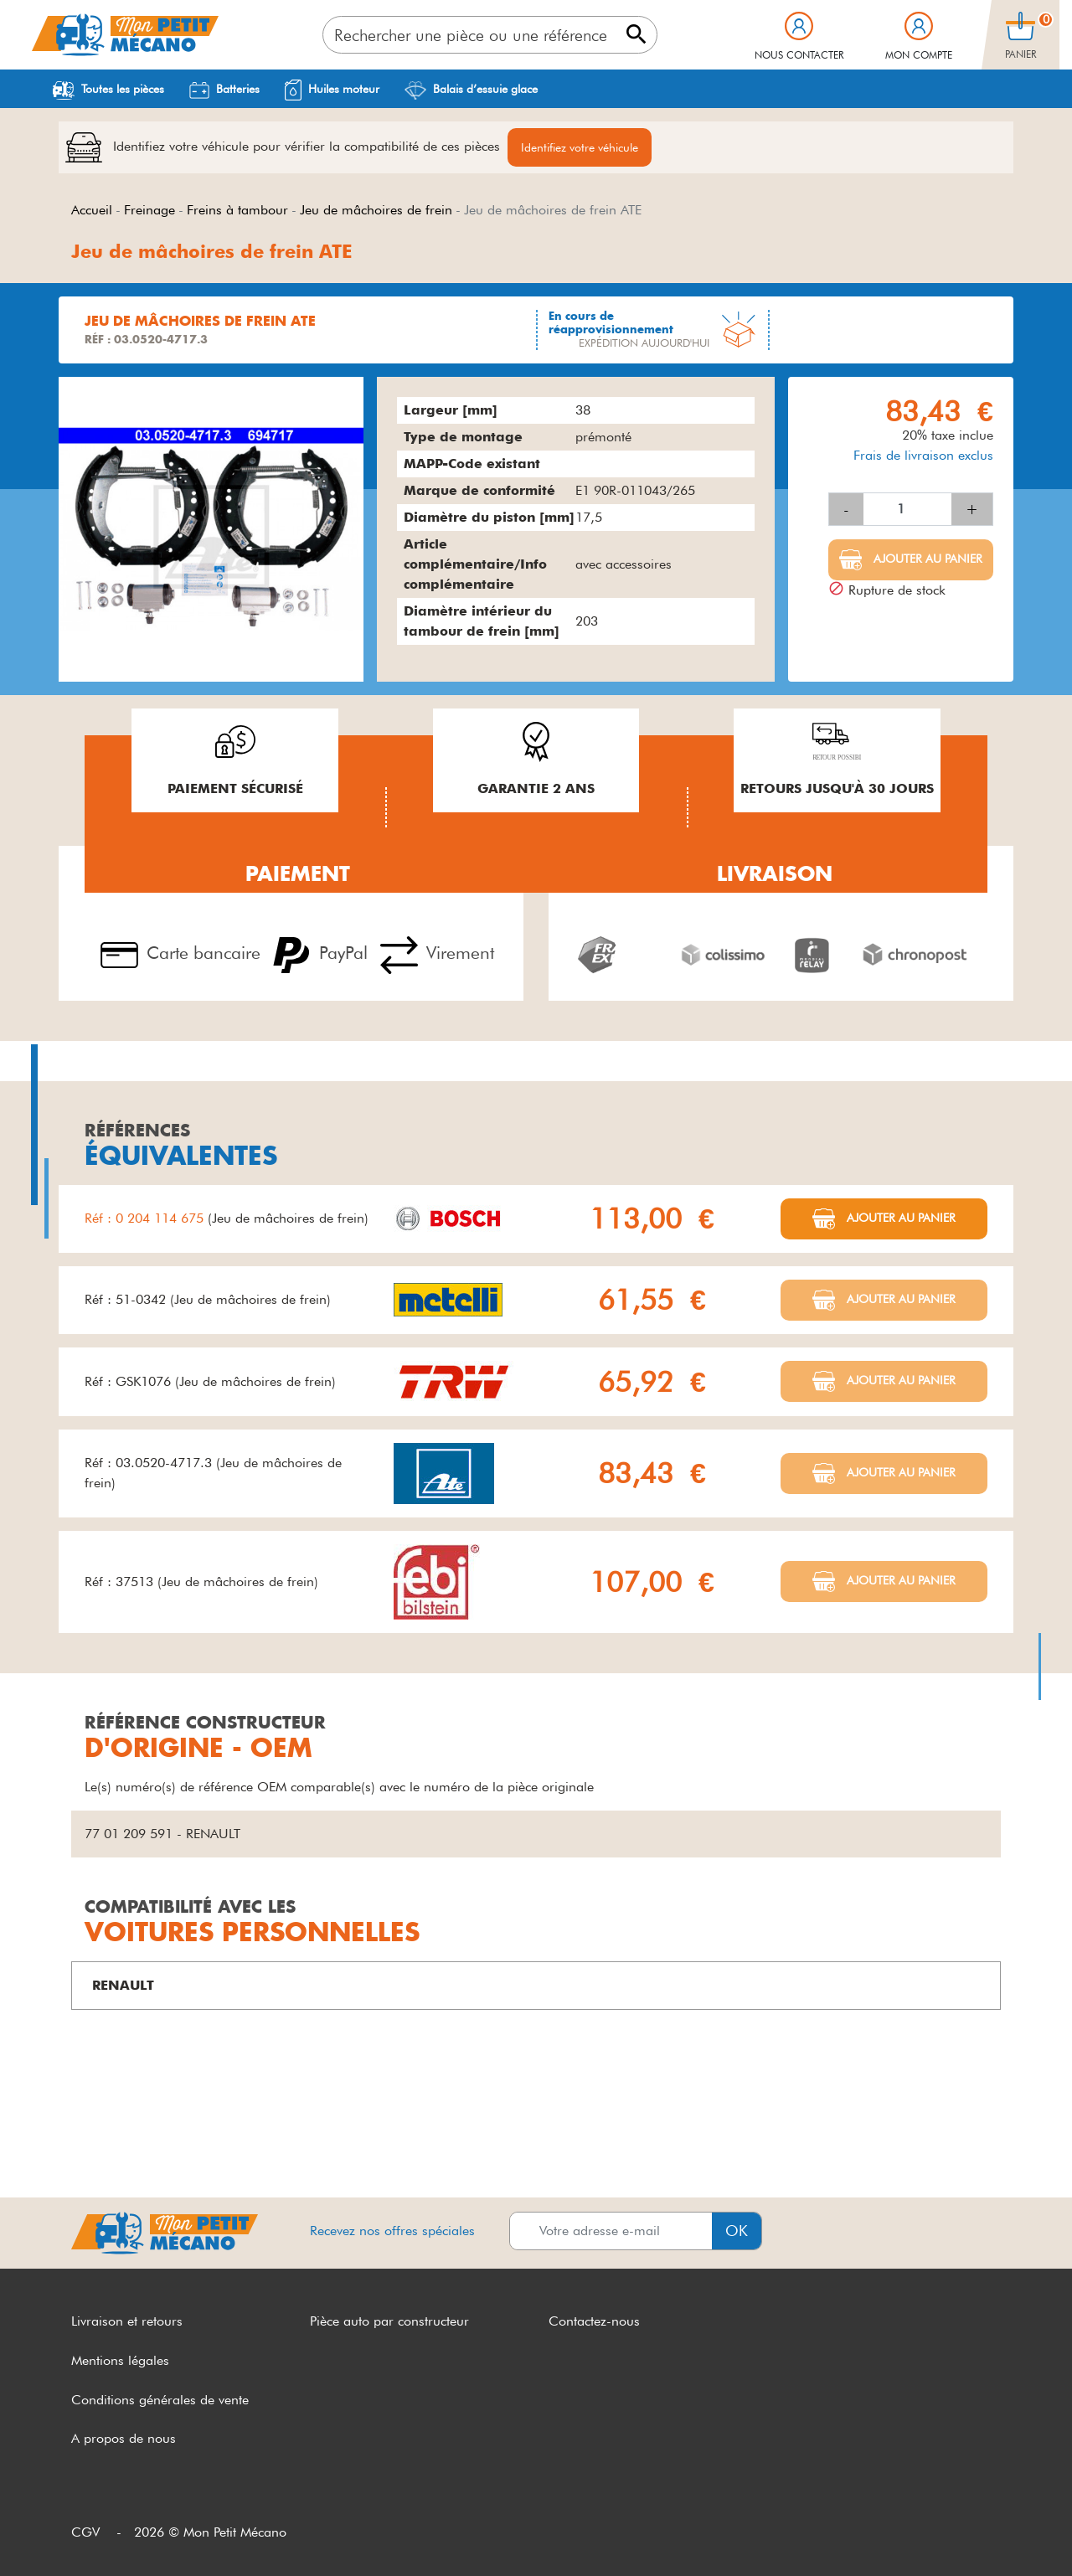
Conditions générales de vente (160, 2400)
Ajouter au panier (926, 558)
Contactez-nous (594, 2321)
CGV (85, 2532)
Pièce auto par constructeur (389, 2321)
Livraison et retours (127, 2321)
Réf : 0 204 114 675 (146, 1218)
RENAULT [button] (123, 1985)
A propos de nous (123, 2438)
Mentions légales (120, 2360)
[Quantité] (907, 509)
